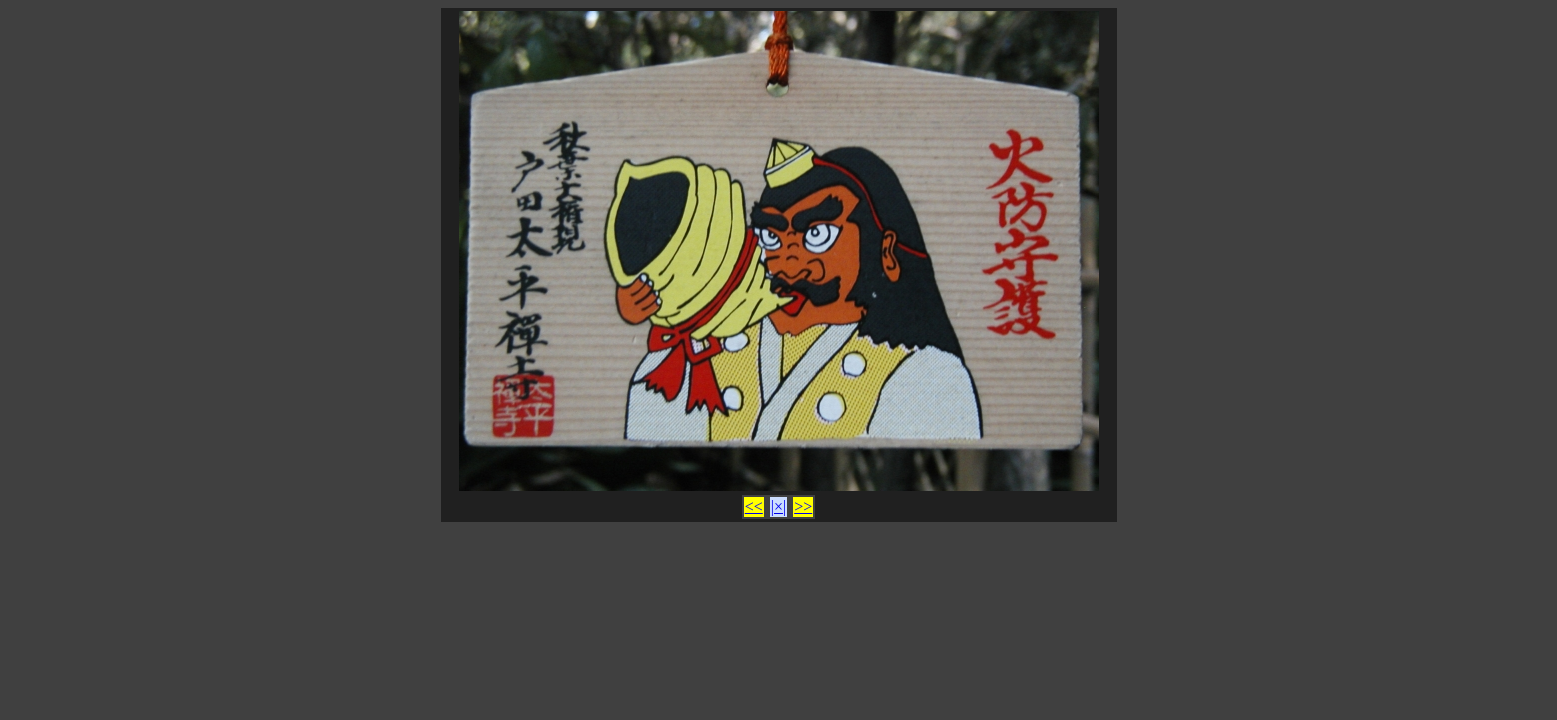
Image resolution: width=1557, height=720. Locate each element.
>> (803, 506)
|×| (778, 506)
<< (754, 506)
